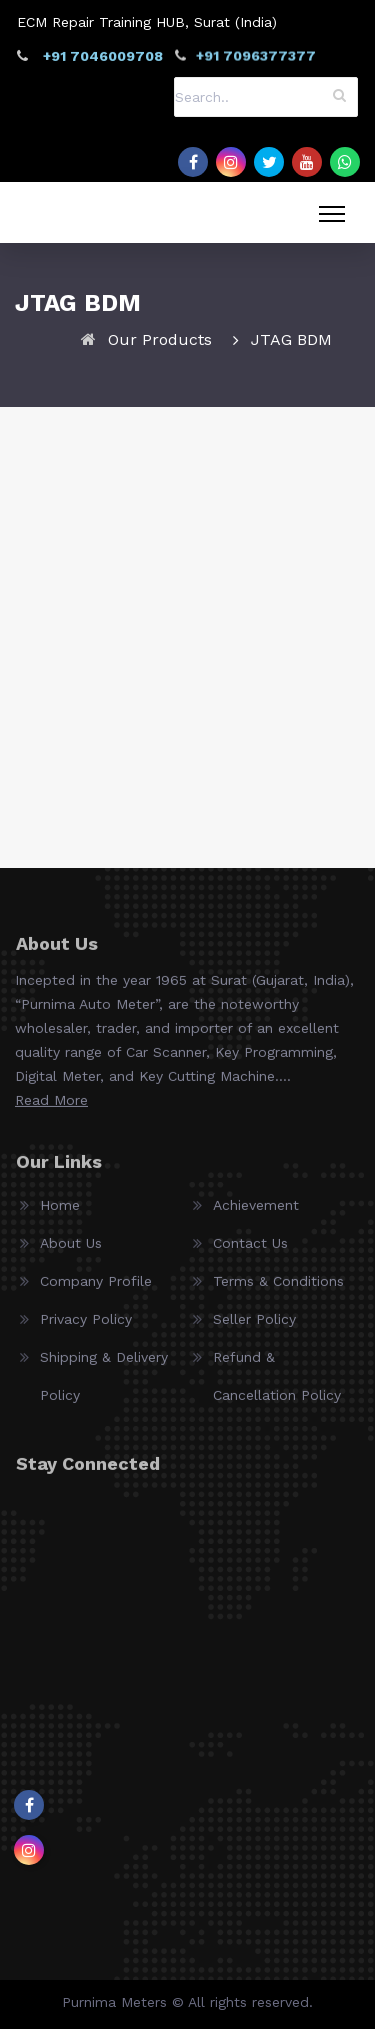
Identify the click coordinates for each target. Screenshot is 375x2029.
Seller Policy (254, 1327)
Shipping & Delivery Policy (104, 1384)
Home (60, 1213)
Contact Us (250, 1251)
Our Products (160, 339)
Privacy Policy (86, 1327)
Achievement (256, 1213)
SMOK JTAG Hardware (188, 763)
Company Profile (96, 1289)
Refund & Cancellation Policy (277, 1384)
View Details (188, 799)
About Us (71, 1251)
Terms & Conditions (278, 1289)
